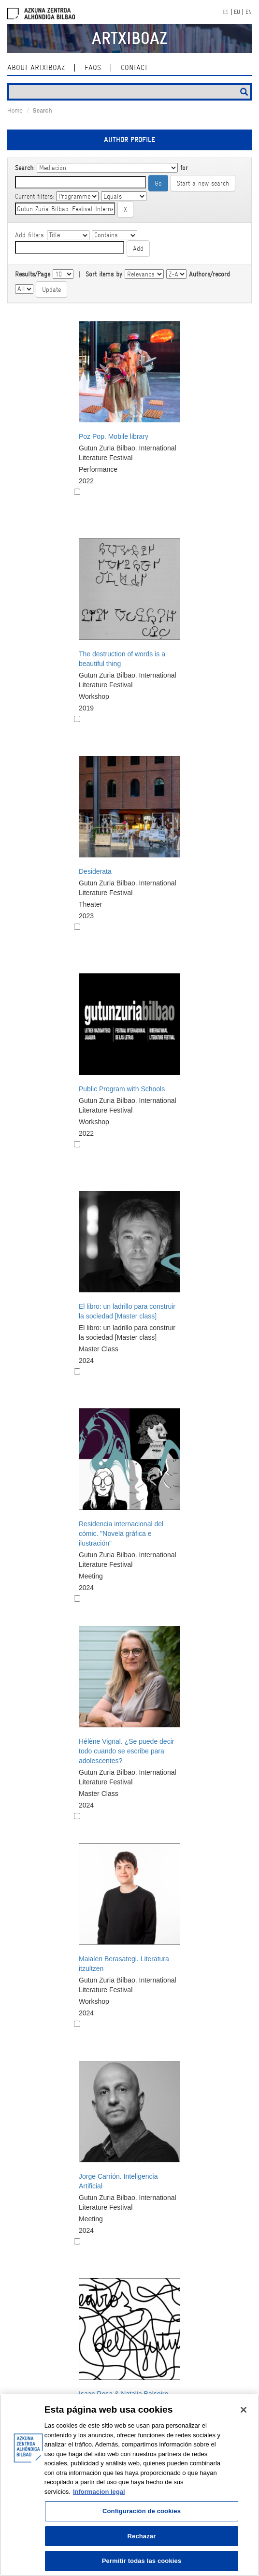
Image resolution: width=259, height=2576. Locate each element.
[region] (129, 2485)
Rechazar (142, 2536)
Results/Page (32, 274)
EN (248, 12)
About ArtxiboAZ (36, 67)
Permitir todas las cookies (142, 2560)
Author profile (129, 139)
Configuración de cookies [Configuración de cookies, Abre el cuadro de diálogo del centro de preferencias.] (141, 2511)
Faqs (93, 67)
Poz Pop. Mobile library (113, 436)
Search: (24, 168)
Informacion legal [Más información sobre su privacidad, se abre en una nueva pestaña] (99, 2491)
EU (237, 12)
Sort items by (104, 274)
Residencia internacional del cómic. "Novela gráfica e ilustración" (121, 1533)
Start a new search (203, 183)
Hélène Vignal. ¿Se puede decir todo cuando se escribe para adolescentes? (126, 1751)
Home (15, 110)
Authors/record (209, 274)
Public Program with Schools (122, 1089)
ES (226, 12)
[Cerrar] (243, 2409)
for (184, 168)
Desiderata (95, 871)
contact (134, 67)
